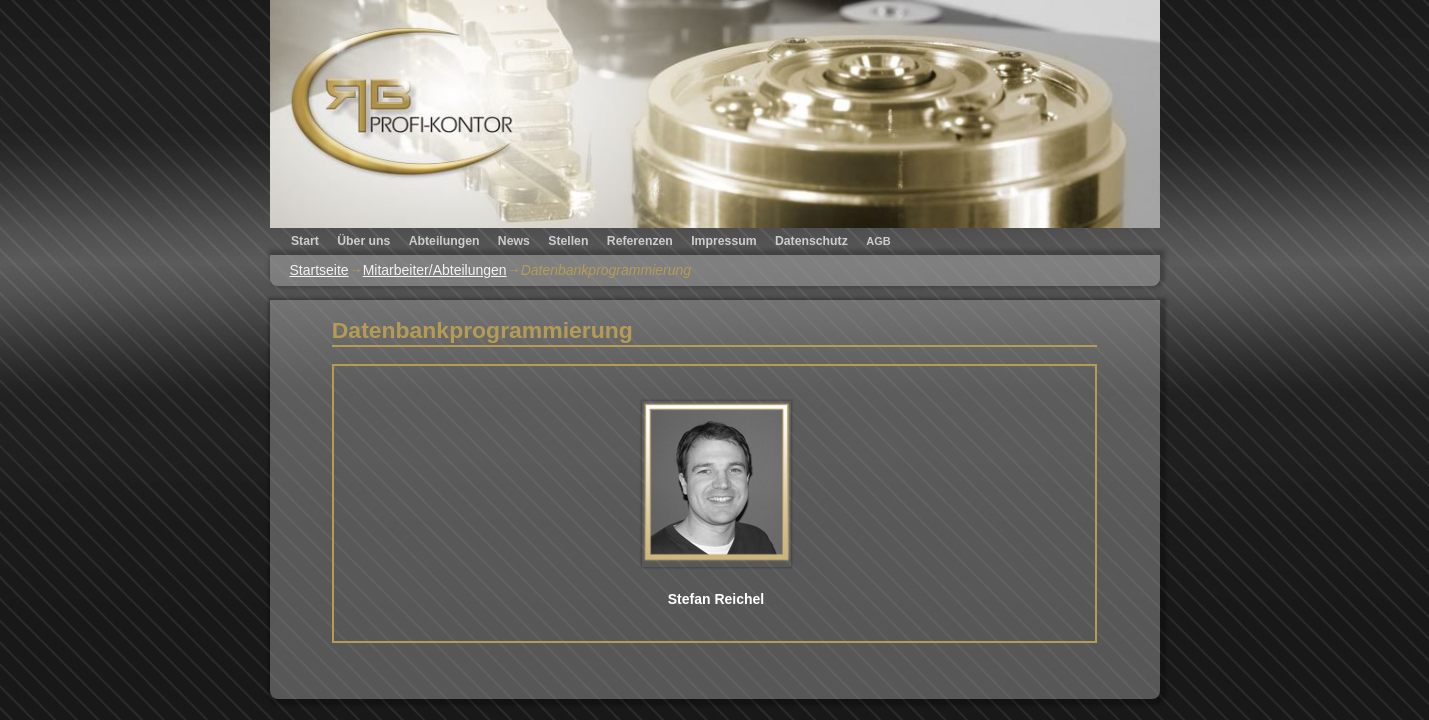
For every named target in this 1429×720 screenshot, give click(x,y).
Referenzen (640, 241)
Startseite (319, 270)
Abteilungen (444, 241)
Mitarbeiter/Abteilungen (435, 270)
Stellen (568, 241)
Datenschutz (811, 241)
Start (305, 241)
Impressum (723, 241)
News (514, 241)
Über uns (363, 241)
